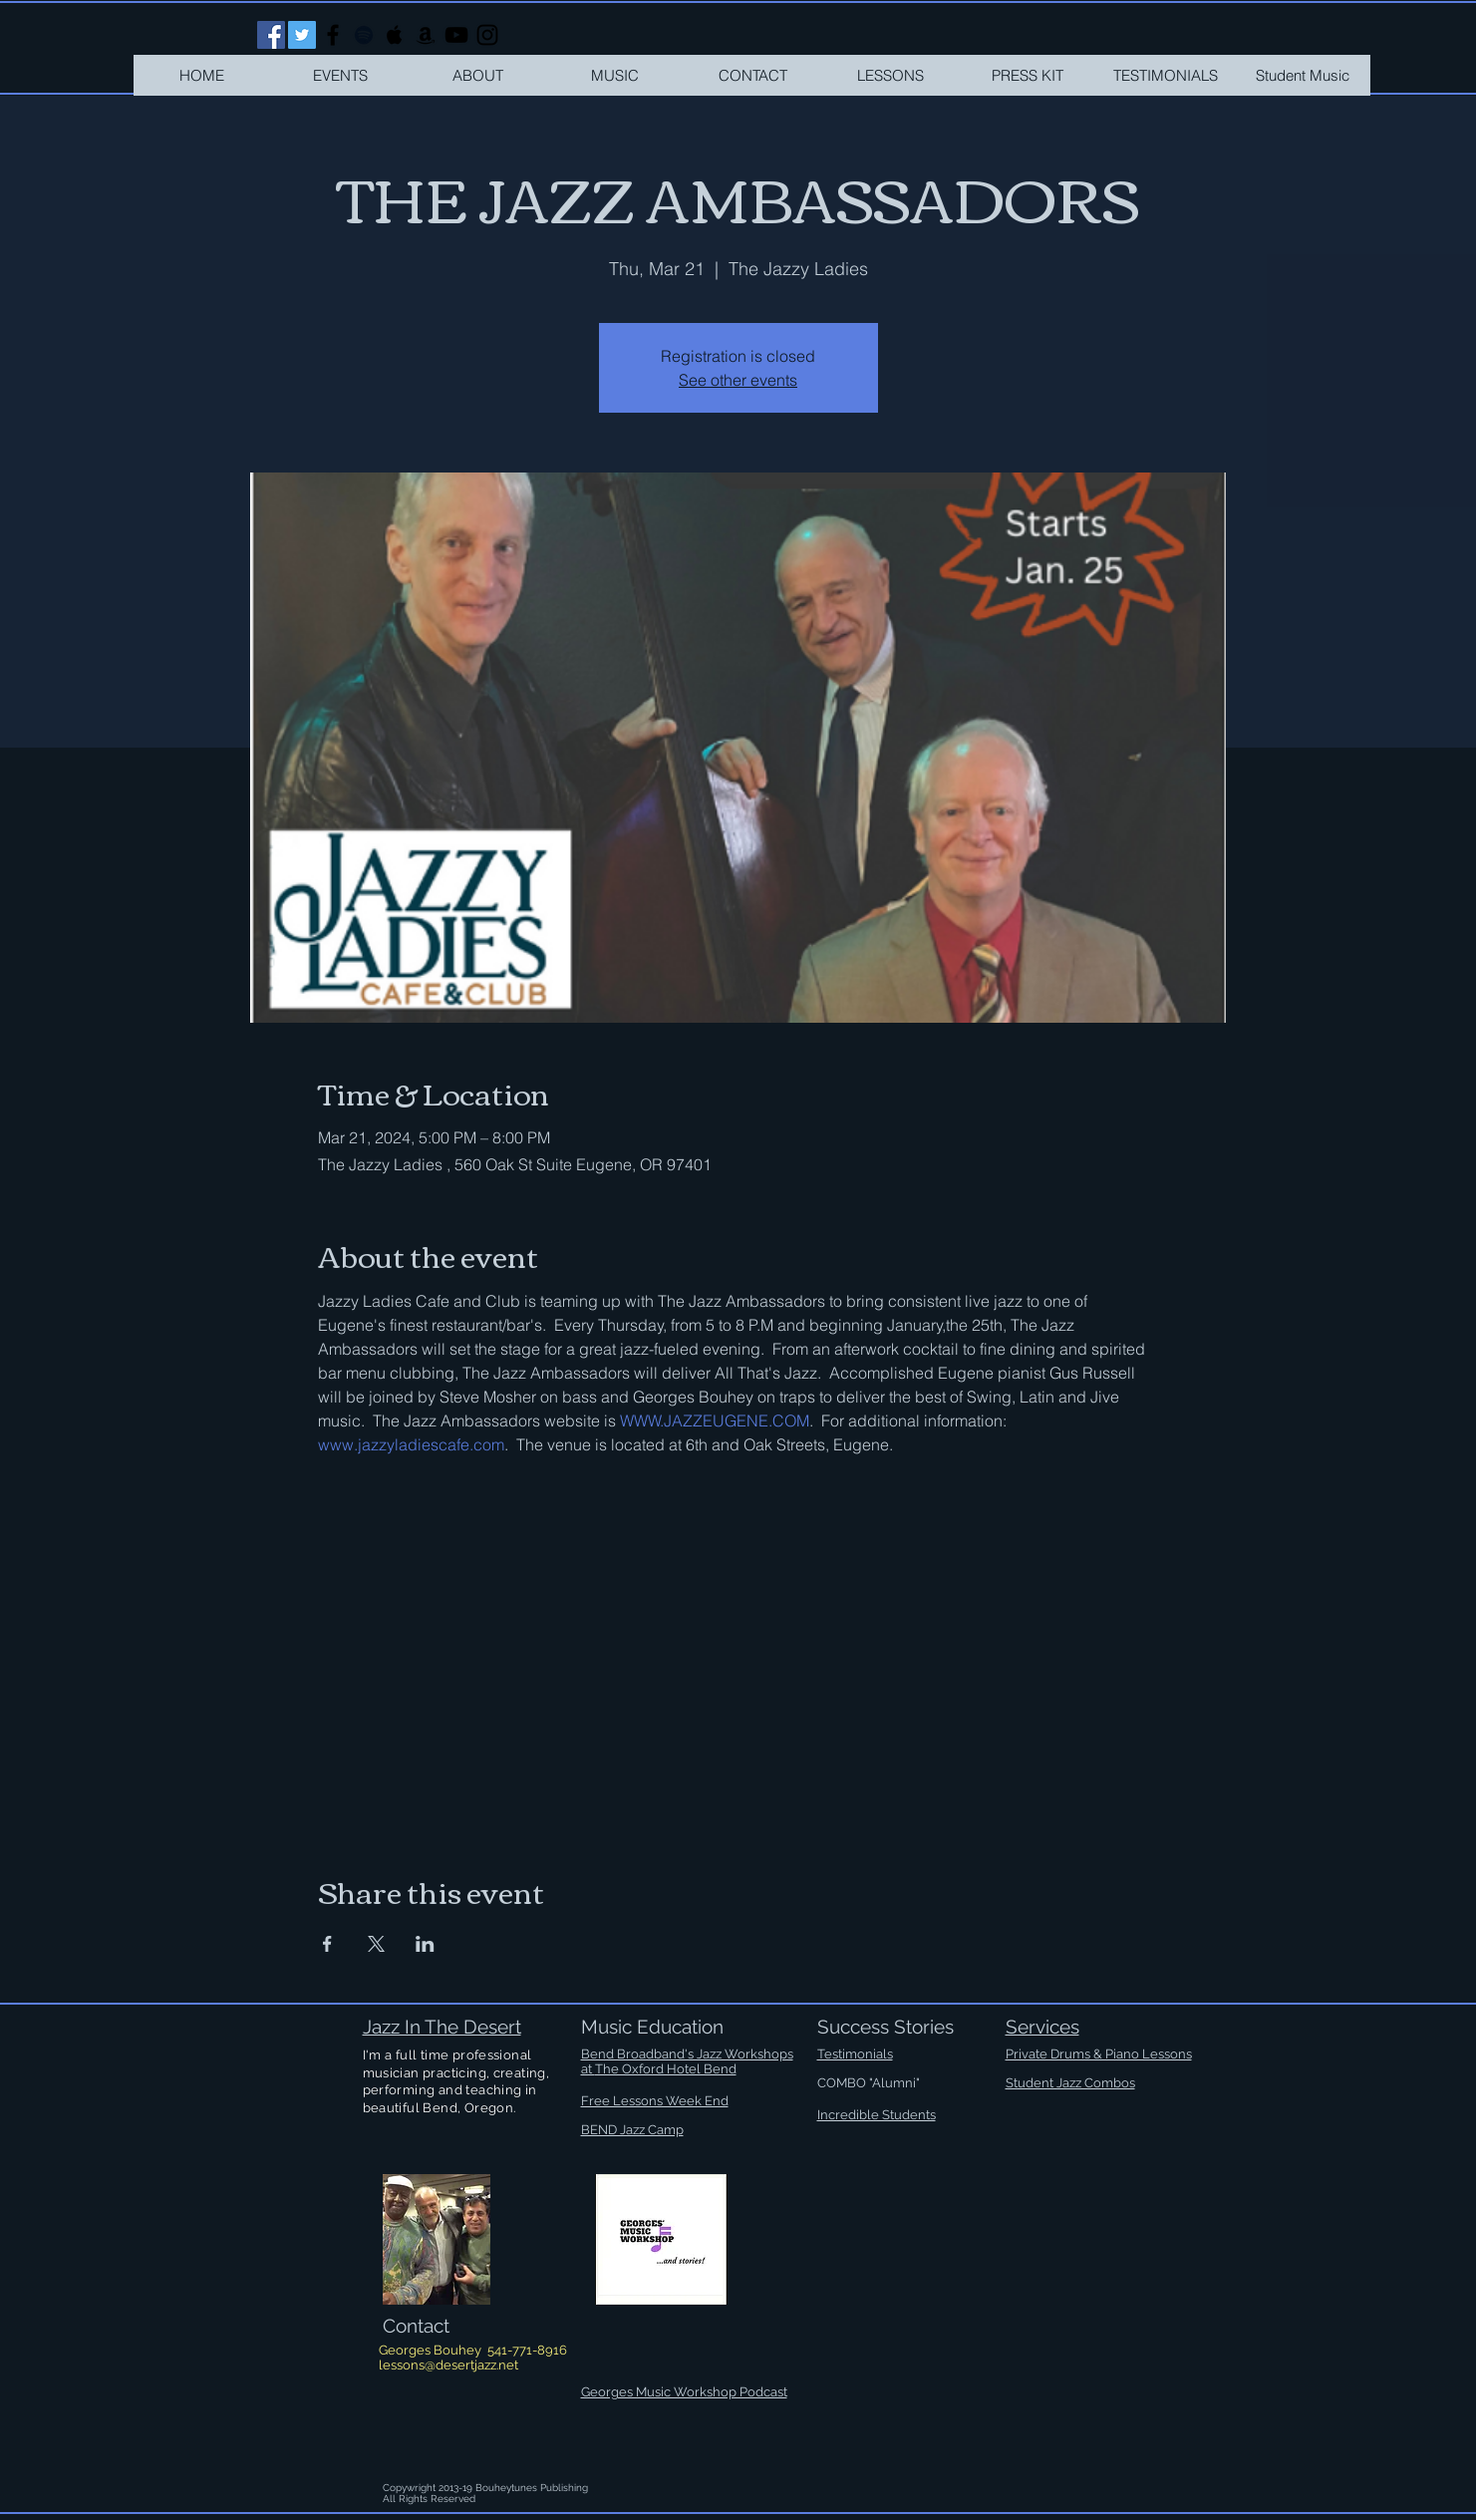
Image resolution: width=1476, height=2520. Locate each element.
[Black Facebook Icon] (333, 35)
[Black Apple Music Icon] (395, 35)
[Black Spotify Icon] (364, 35)
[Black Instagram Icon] (487, 35)
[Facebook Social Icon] (271, 35)
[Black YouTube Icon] (456, 35)
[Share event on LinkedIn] (425, 1944)
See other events (738, 380)
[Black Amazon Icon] (426, 35)
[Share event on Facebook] (327, 1944)
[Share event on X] (376, 1944)
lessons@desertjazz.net (448, 2365)
